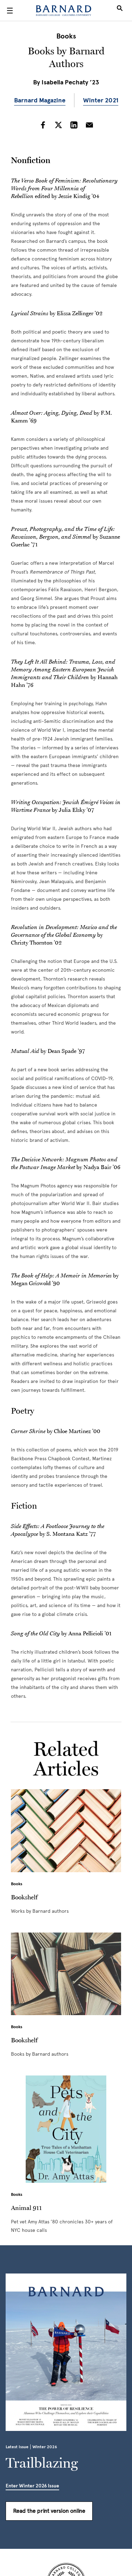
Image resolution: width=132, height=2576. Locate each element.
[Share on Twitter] (58, 125)
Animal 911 (26, 2207)
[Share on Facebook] (43, 125)
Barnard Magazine (39, 100)
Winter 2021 (100, 100)
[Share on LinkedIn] (74, 125)
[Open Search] (119, 10)
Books (66, 36)
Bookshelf (24, 1897)
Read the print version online (49, 2511)
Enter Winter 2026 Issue (32, 2486)
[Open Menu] (10, 10)
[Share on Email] (89, 125)
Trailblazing (42, 2462)
